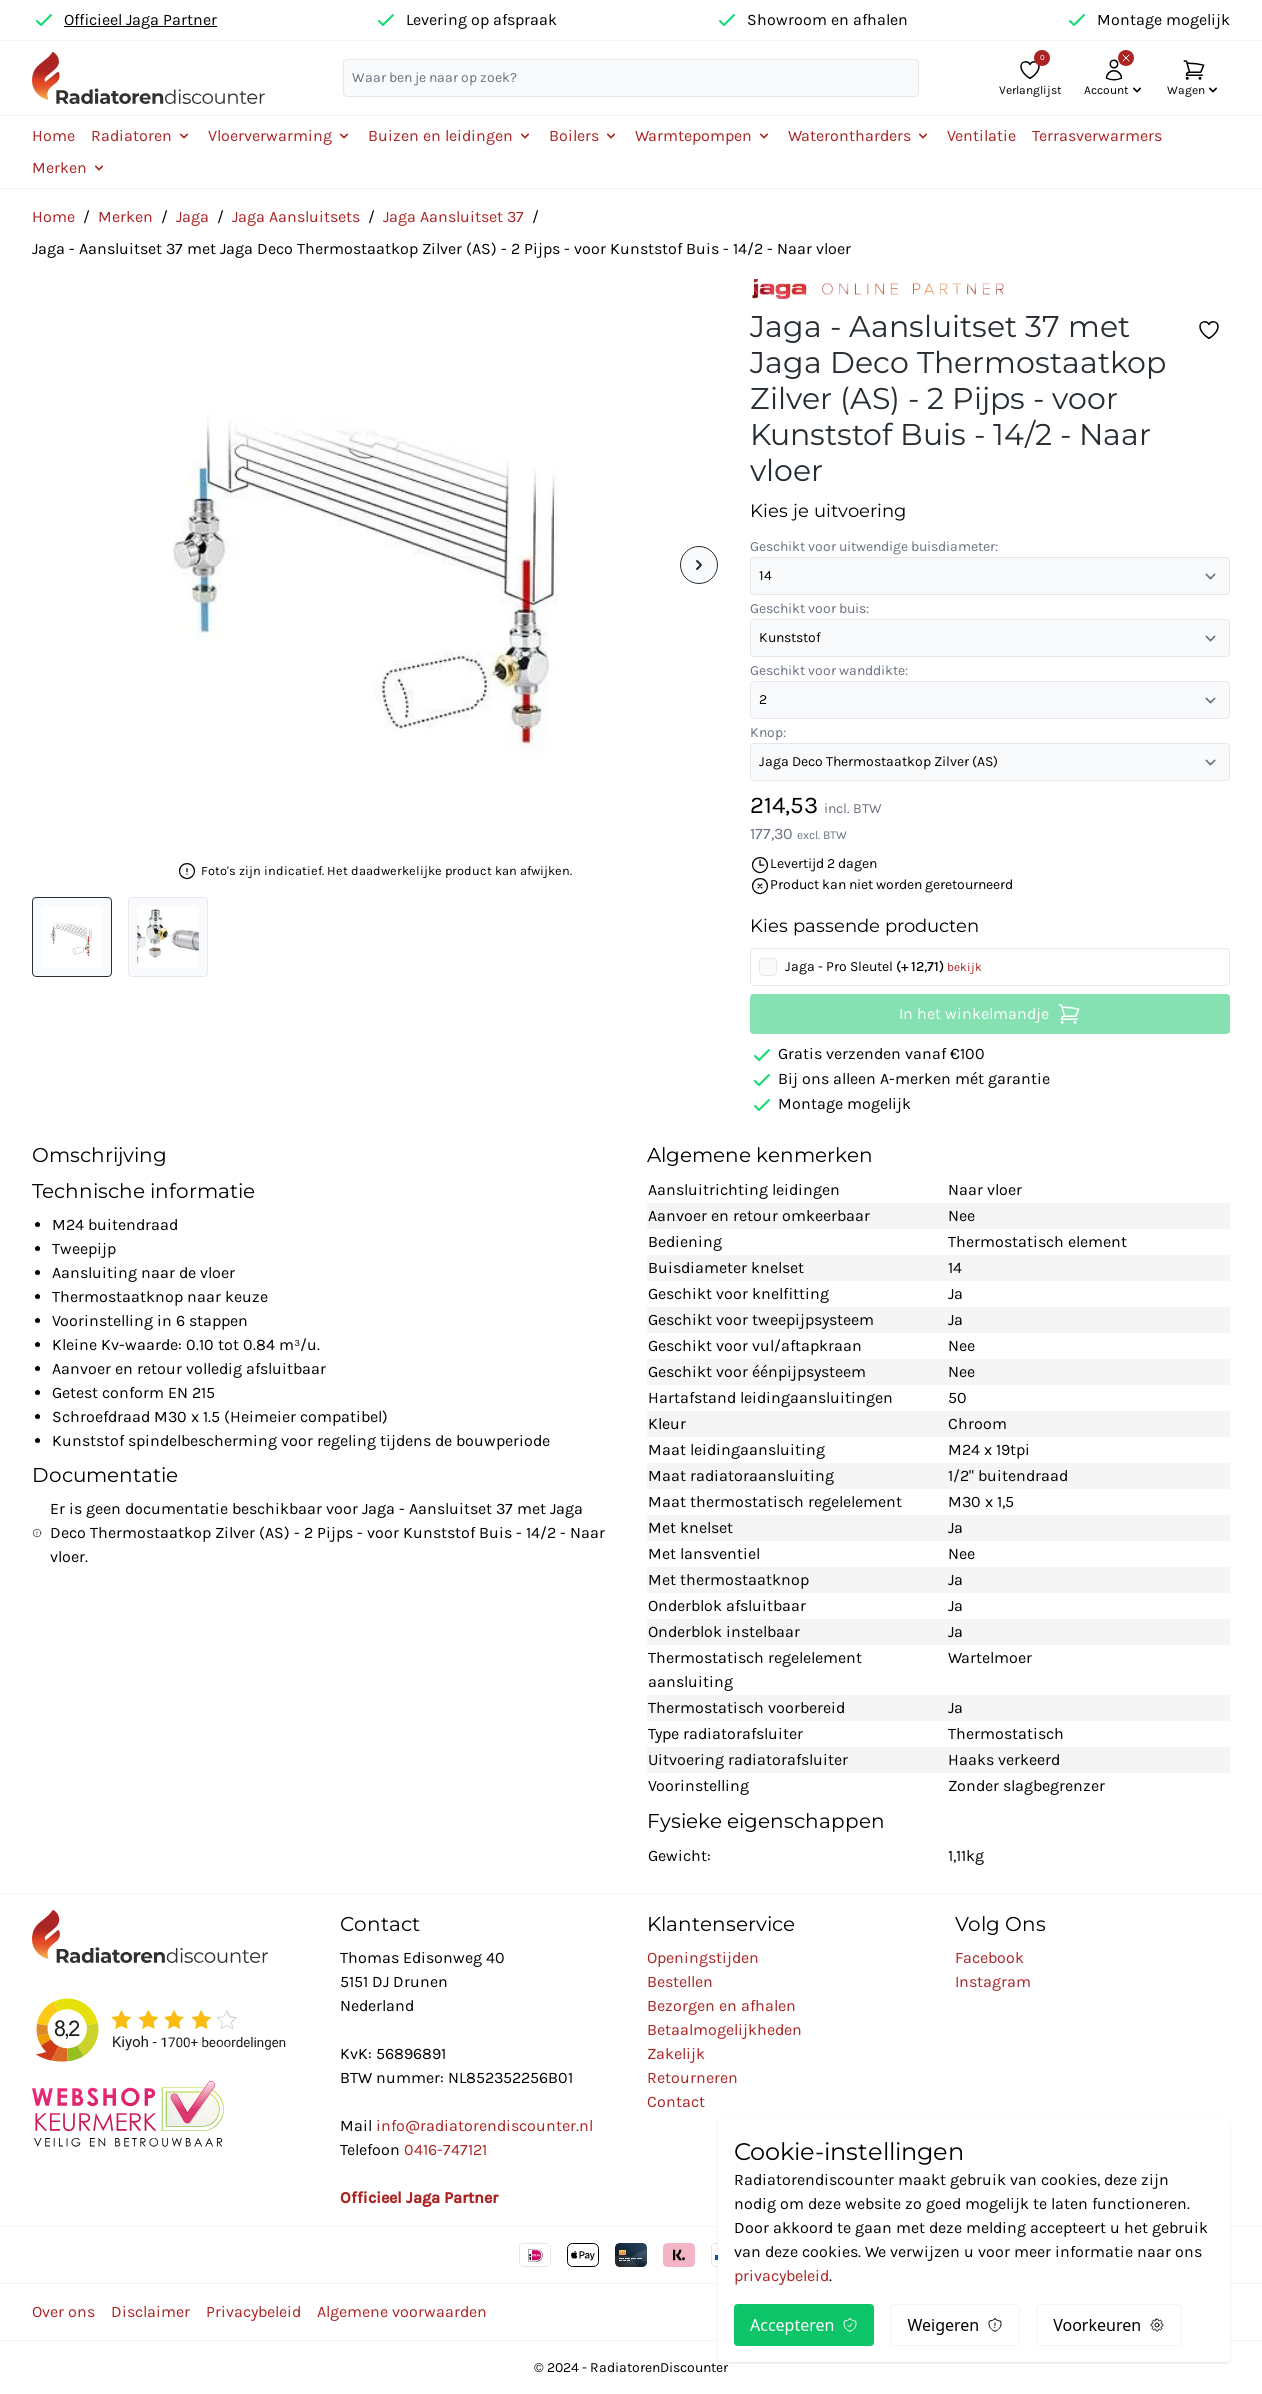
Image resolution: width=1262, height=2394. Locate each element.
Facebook (989, 1957)
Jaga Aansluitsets (296, 216)
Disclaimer (150, 2311)
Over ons (63, 2311)
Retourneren (692, 2077)
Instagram (993, 1981)
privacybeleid (781, 2275)
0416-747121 (445, 2149)
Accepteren (804, 2325)
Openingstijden (703, 1957)
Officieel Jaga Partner (140, 19)
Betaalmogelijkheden (724, 2029)
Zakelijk (676, 2053)
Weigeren (955, 2325)
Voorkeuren (1109, 2325)
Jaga (192, 216)
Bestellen (680, 1981)
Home (53, 135)
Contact (676, 2101)
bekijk (964, 967)
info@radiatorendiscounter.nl (484, 2125)
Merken (125, 216)
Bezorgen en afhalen (721, 2005)
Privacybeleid (253, 2311)
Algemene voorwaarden (402, 2311)
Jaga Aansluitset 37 (453, 216)
